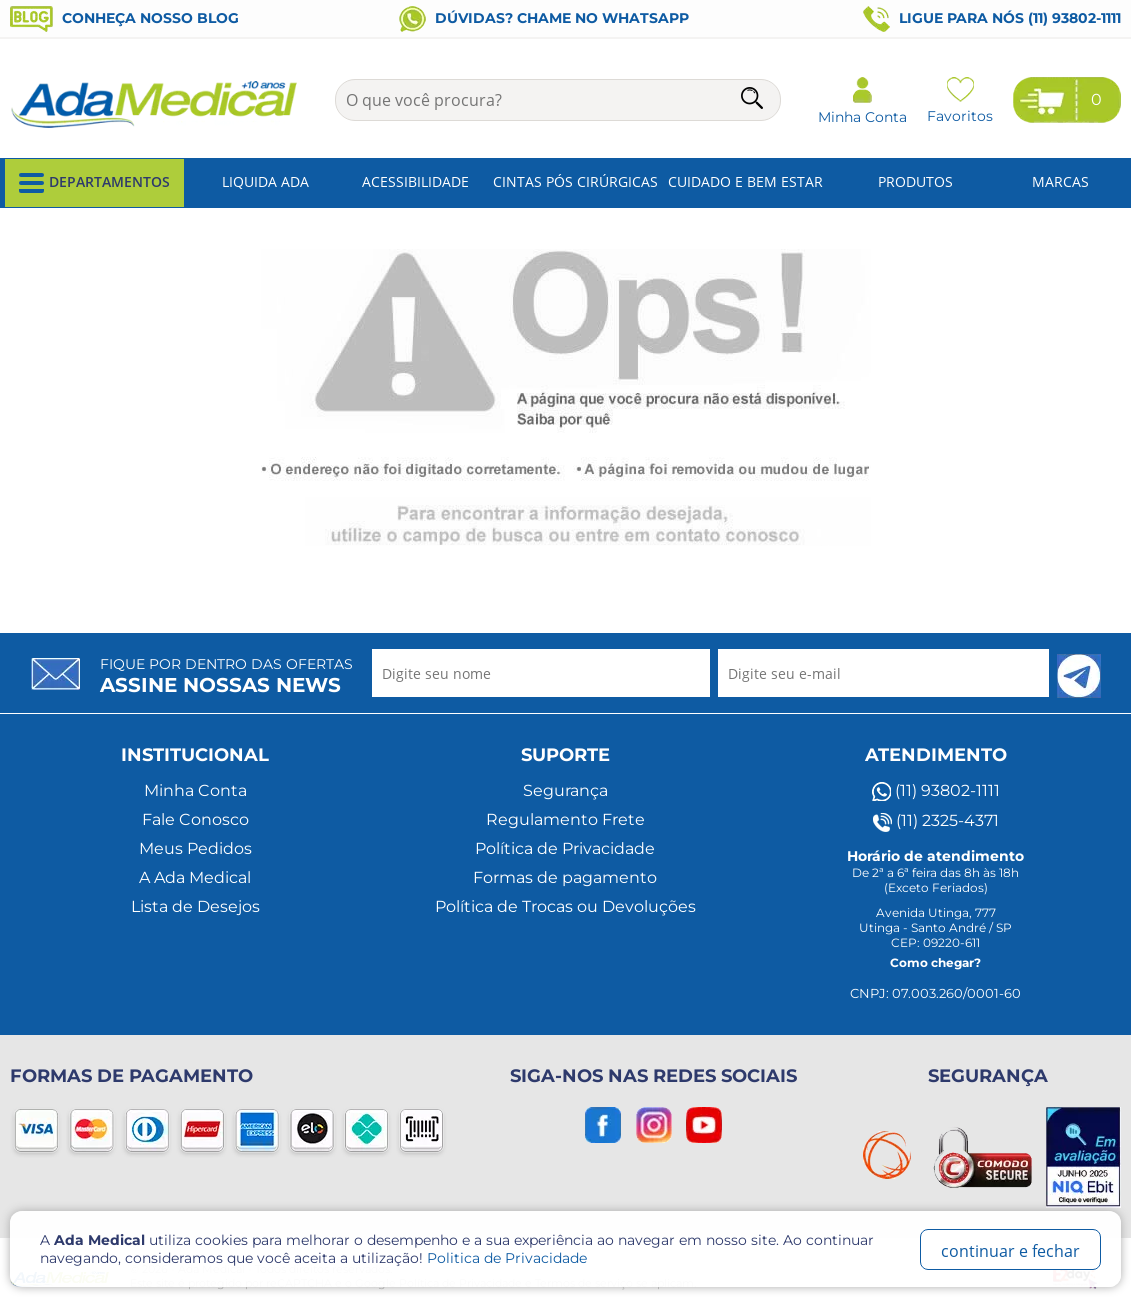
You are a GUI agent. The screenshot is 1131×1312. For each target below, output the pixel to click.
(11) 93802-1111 (936, 791)
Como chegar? (935, 962)
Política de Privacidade (565, 848)
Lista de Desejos (195, 906)
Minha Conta (195, 790)
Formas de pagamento (565, 877)
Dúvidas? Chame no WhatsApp (544, 18)
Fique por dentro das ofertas (226, 676)
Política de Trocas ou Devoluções (565, 906)
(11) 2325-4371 (936, 821)
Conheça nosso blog (124, 18)
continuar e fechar (1010, 1251)
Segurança (565, 790)
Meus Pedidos (195, 848)
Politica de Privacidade (507, 1258)
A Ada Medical (195, 877)
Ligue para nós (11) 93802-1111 (992, 19)
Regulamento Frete (565, 819)
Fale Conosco (195, 819)
